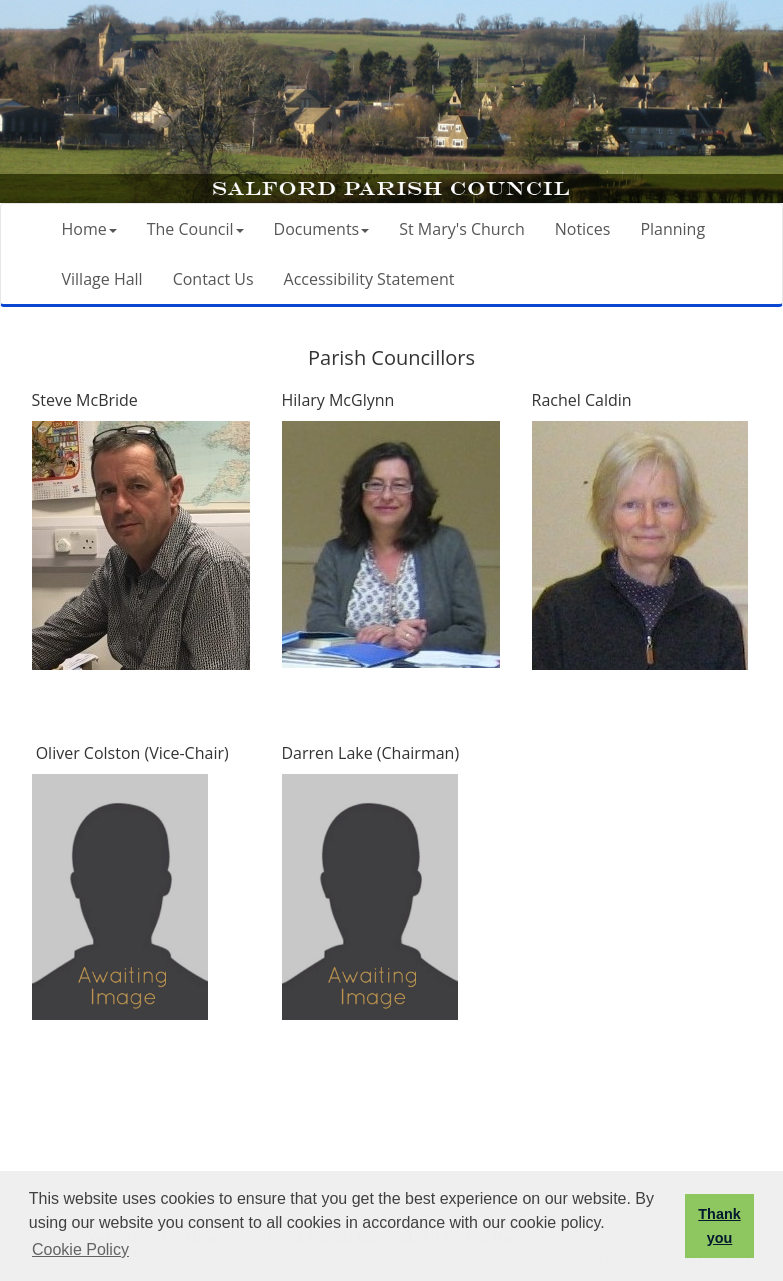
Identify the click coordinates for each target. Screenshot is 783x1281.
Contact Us (213, 279)
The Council (195, 229)
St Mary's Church (461, 229)
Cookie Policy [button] (80, 1249)
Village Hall (102, 279)
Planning (672, 229)
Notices (583, 229)
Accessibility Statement (369, 279)
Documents (322, 229)
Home (89, 229)
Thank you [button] (719, 1226)
